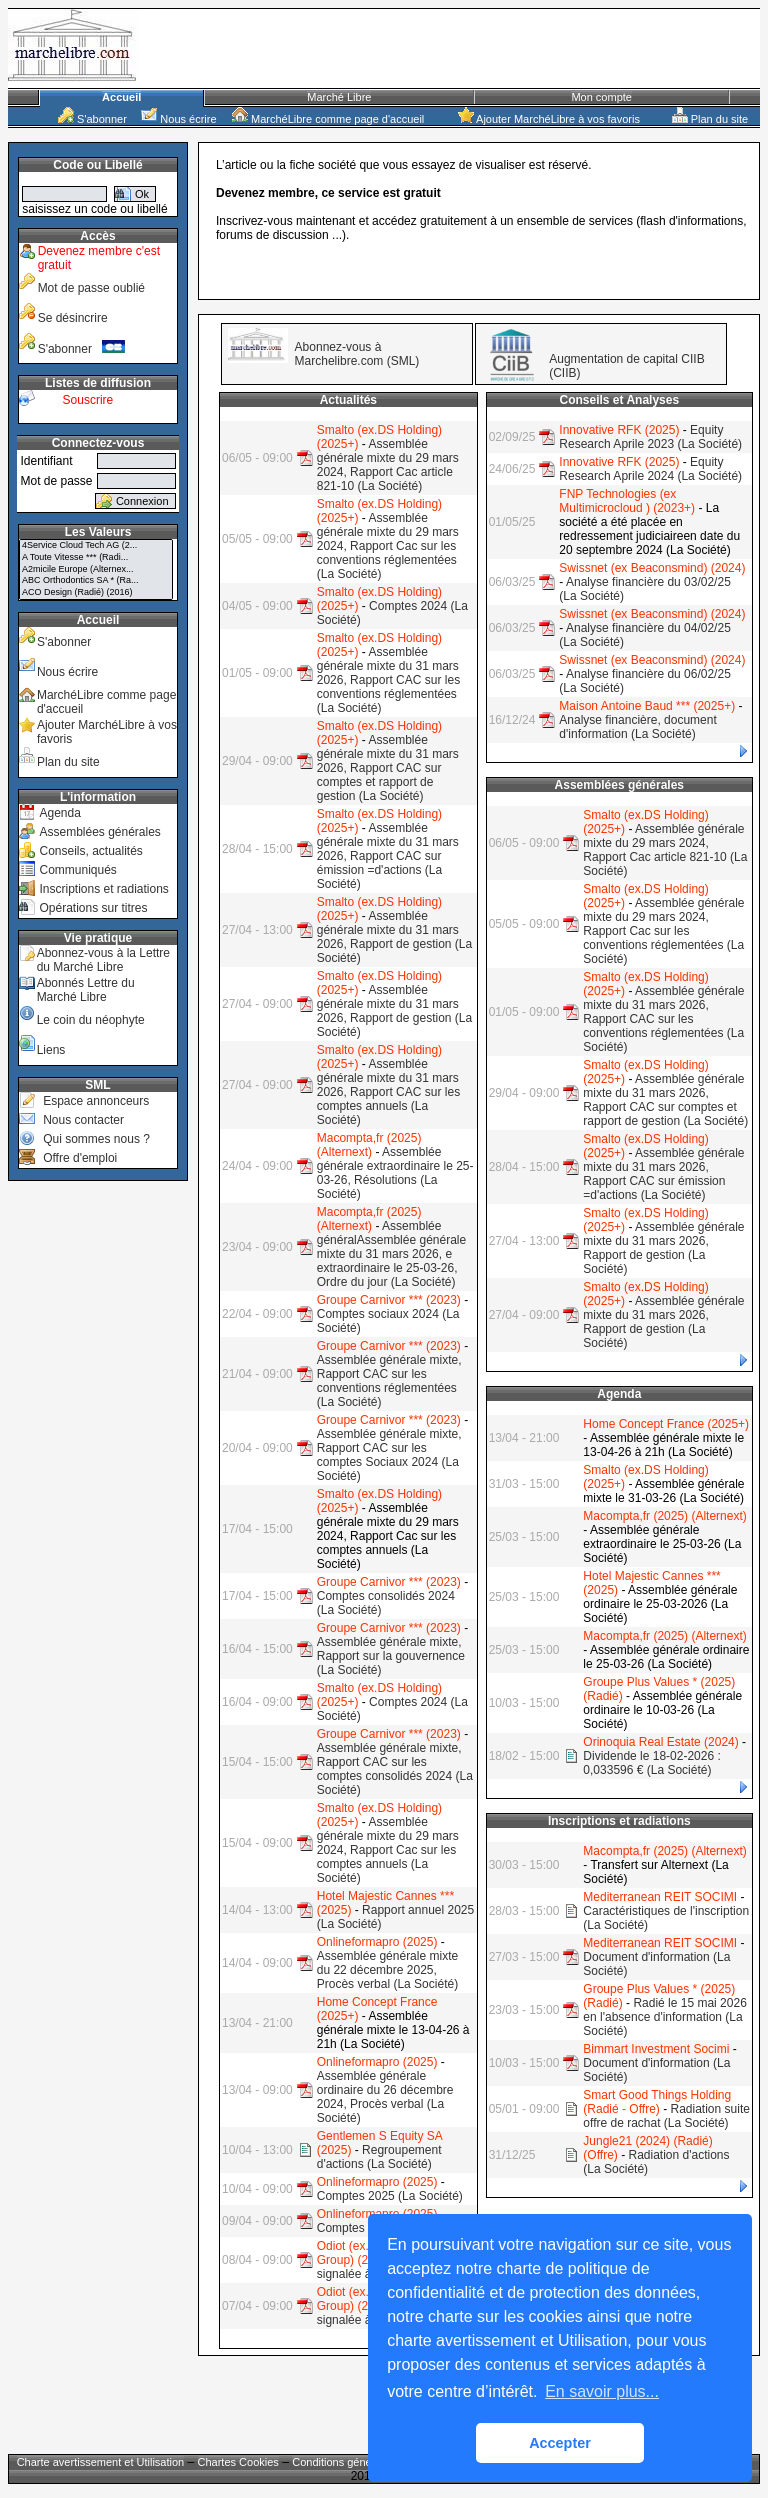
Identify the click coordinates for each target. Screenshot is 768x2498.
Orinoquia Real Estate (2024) (660, 1742)
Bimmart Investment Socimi (656, 2049)
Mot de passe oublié (91, 288)
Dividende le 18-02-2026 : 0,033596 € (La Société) (651, 1763)
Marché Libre (339, 97)
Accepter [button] (560, 2443)
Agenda (59, 813)
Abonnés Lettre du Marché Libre (86, 990)
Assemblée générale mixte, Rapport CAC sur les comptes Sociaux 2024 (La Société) (389, 1455)
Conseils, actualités (90, 851)
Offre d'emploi (80, 1158)
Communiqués (77, 870)
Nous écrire (178, 119)
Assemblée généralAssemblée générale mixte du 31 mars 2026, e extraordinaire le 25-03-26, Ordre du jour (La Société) (391, 1254)
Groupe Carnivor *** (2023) (389, 1300)
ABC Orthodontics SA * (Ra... (96, 581)
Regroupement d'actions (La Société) (379, 2157)
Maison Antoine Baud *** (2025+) (647, 706)
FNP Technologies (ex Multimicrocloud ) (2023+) (627, 501)
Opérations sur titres (93, 908)
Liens (51, 1050)
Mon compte (601, 97)
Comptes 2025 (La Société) (390, 2196)
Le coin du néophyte (91, 1020)
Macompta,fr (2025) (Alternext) (369, 1145)
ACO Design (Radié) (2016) (96, 593)
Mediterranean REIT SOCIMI (660, 1897)
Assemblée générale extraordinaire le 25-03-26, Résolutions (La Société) (395, 1173)
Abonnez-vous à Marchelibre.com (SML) (357, 354)
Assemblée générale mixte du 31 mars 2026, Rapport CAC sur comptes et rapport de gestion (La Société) (388, 768)
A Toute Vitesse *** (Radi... (96, 558)
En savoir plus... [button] (602, 2391)
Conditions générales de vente (366, 2462)
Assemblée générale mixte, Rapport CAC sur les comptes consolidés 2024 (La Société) (395, 1769)
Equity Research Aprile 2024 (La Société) (650, 469)
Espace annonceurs (96, 1101)
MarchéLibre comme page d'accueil (328, 119)
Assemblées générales (99, 832)
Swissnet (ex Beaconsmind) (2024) (652, 568)
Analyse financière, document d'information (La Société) (637, 727)
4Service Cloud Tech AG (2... (96, 546)
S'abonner (92, 119)
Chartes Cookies (238, 2462)
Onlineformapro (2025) (377, 1942)
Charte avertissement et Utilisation (101, 2462)
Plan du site (710, 119)
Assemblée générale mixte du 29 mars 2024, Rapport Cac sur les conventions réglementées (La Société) (388, 546)
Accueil (121, 97)
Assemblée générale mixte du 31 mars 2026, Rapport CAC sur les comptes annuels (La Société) (388, 1092)
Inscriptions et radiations (103, 889)
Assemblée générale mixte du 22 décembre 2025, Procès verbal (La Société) (387, 1970)
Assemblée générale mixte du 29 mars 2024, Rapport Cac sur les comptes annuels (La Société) (388, 1850)
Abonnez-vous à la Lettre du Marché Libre (103, 960)
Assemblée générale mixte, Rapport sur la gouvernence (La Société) (391, 1656)
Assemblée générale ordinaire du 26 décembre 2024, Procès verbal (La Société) (385, 2097)
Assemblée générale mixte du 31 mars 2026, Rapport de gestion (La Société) (394, 937)
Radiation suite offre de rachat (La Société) (666, 2116)
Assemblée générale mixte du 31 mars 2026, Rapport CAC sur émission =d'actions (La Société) (388, 856)
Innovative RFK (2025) (619, 430)
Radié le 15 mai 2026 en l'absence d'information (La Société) (664, 2017)
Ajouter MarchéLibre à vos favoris (549, 119)
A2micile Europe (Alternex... (96, 570)
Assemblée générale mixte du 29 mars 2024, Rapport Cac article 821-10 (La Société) (388, 465)
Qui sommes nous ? (96, 1139)
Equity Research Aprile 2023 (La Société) (650, 437)
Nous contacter (83, 1120)
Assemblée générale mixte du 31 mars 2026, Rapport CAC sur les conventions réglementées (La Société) (388, 680)
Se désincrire (73, 318)
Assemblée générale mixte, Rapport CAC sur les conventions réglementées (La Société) (389, 1381)
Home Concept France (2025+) (666, 1424)
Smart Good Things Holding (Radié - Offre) (657, 2102)
